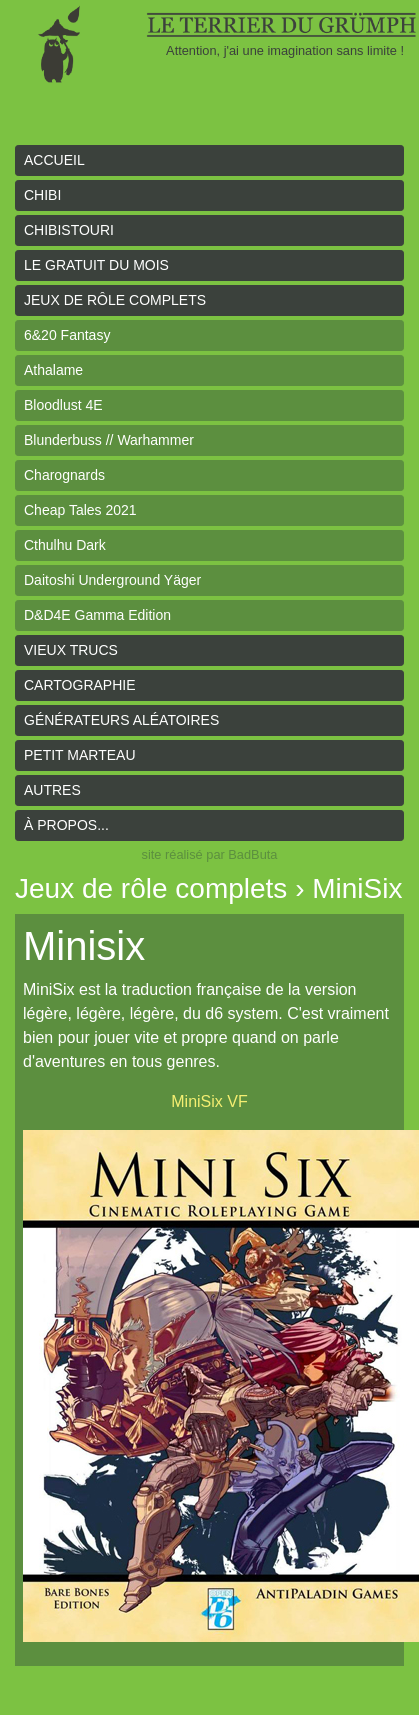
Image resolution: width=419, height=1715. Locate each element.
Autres (52, 790)
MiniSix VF (209, 1101)
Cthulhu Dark (65, 545)
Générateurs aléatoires (121, 720)
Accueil (54, 160)
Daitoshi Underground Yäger (112, 580)
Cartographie (80, 685)
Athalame (53, 370)
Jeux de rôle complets (115, 300)
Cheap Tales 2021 (80, 510)
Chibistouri (69, 230)
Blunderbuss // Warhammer (109, 440)
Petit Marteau (80, 755)
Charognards (64, 475)
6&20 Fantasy (67, 335)
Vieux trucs (71, 650)
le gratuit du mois (96, 265)
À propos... (66, 825)
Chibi (42, 195)
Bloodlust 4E (63, 405)
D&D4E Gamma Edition (97, 615)
